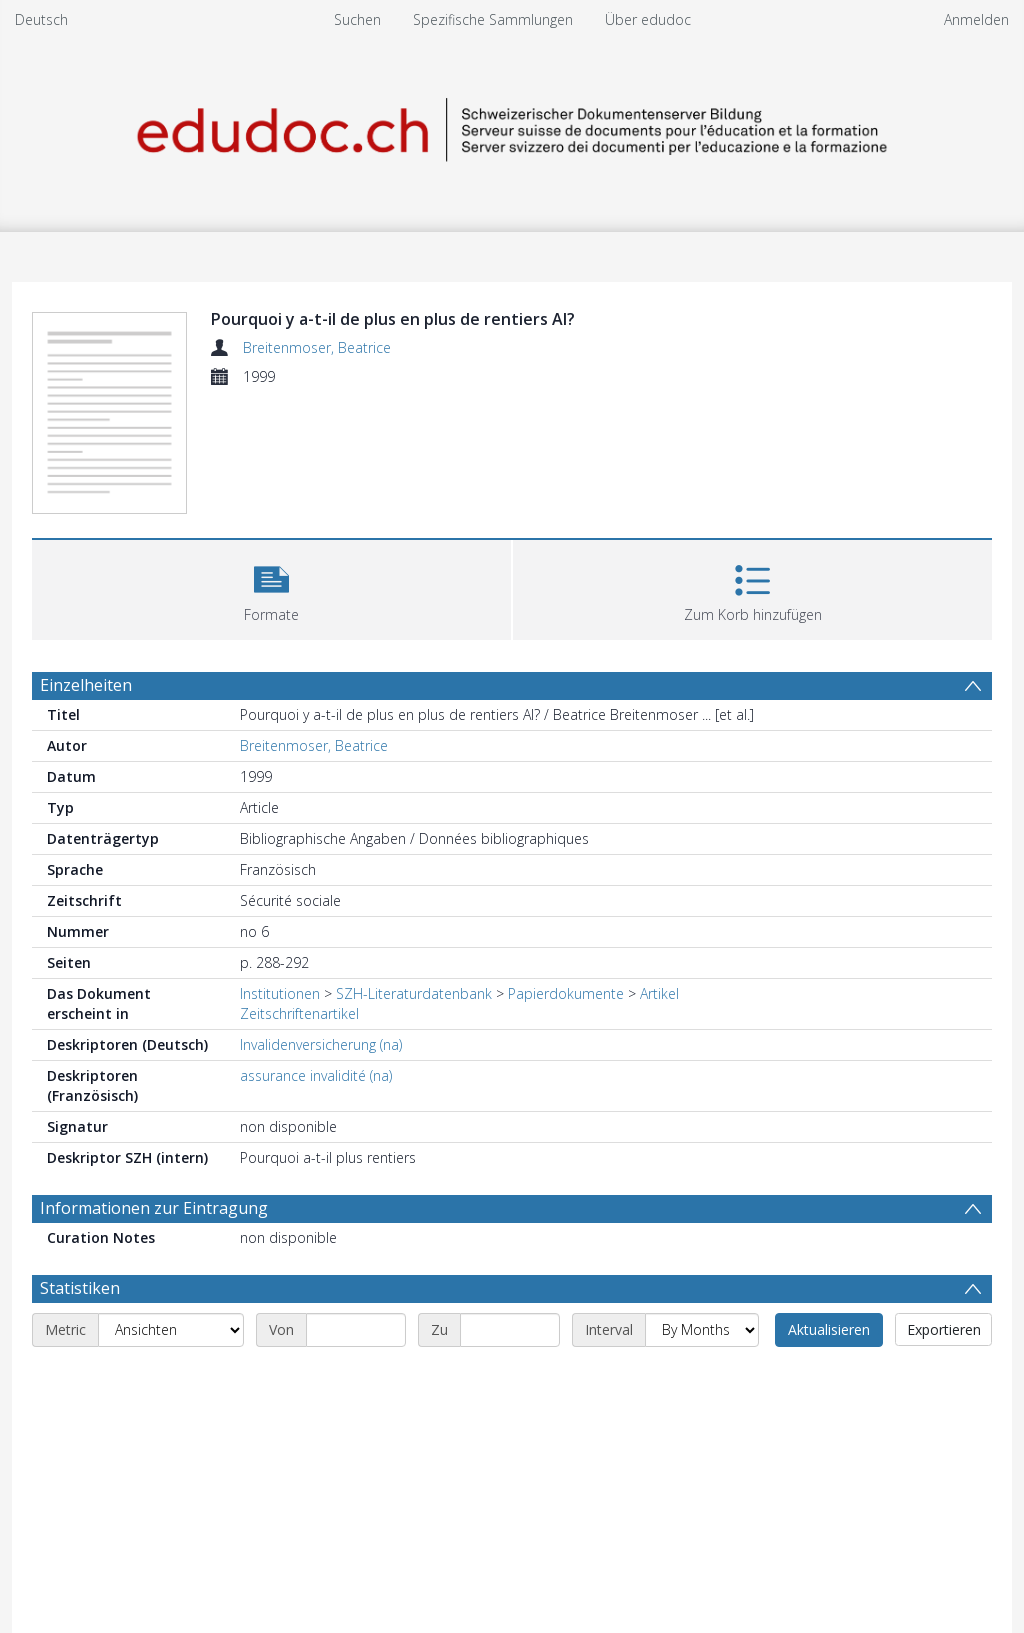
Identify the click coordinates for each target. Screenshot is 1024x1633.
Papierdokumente (566, 993)
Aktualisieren (829, 1329)
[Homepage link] (512, 126)
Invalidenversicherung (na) (321, 1044)
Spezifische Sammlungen (493, 19)
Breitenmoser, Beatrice (317, 347)
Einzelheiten (86, 685)
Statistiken (80, 1288)
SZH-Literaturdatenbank (414, 993)
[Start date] (356, 1330)
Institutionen (280, 993)
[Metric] (171, 1330)
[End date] (510, 1330)
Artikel (659, 993)
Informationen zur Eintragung (154, 1208)
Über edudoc (648, 19)
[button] (271, 587)
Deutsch (41, 19)
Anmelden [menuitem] (976, 19)
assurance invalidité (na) (316, 1075)
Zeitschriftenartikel (299, 1013)
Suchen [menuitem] (357, 19)
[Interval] (702, 1330)
